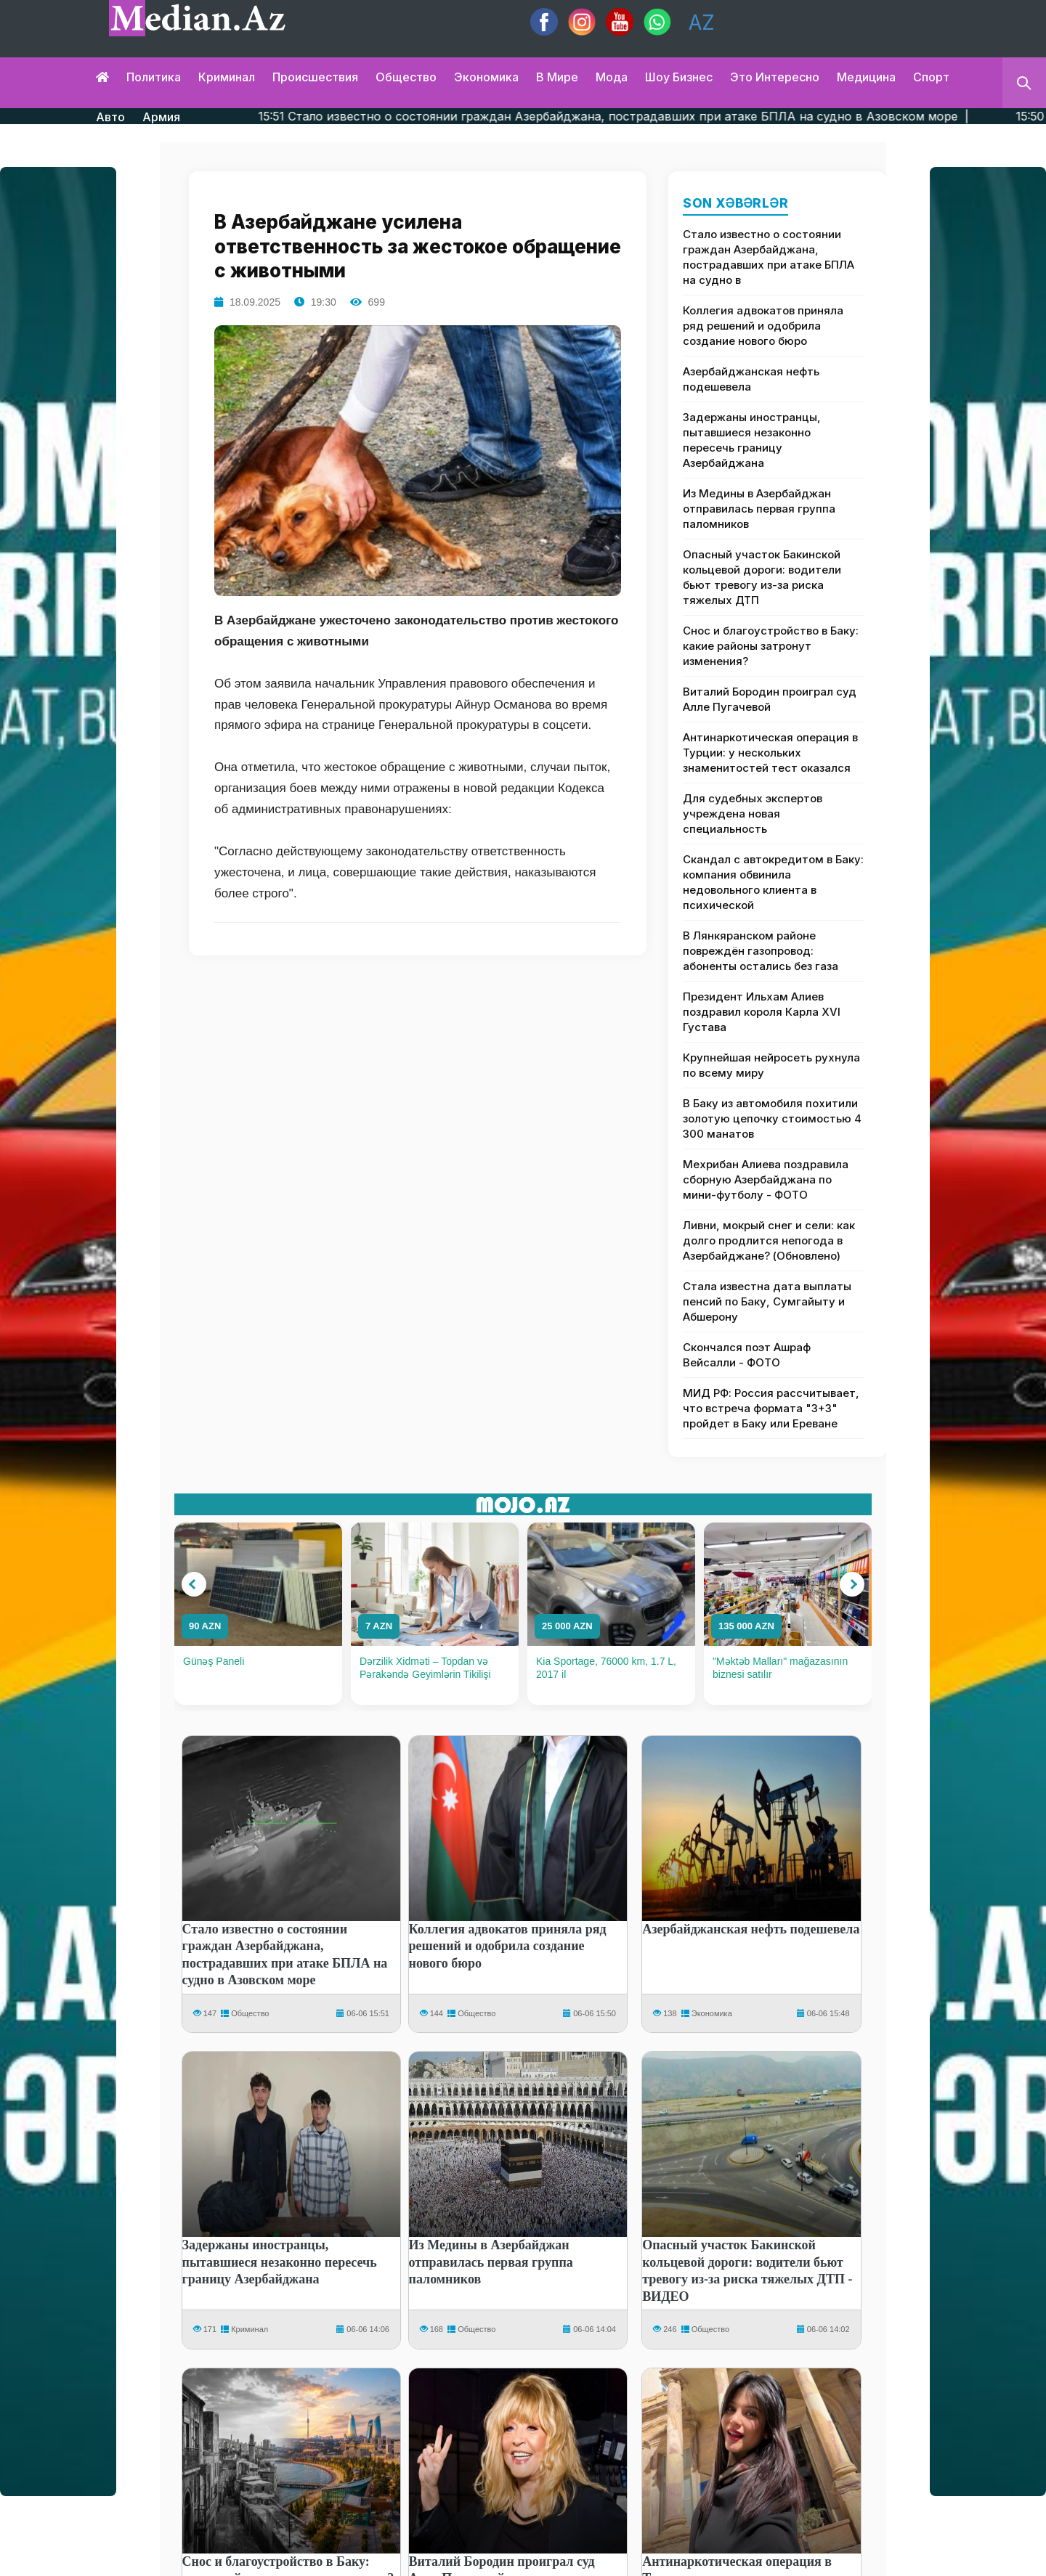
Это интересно (774, 77)
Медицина (866, 77)
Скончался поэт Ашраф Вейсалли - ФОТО (747, 1354)
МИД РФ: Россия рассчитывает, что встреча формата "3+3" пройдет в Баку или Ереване (771, 1408)
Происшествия (315, 77)
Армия (161, 117)
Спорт (931, 77)
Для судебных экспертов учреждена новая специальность (752, 813)
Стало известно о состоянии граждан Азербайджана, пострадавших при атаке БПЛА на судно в (768, 257)
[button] (194, 1584)
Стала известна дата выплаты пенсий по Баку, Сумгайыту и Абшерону (767, 1301)
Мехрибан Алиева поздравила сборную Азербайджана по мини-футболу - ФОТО (765, 1179)
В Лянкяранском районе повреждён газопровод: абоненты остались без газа (760, 951)
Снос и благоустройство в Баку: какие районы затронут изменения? (771, 646)
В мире (557, 77)
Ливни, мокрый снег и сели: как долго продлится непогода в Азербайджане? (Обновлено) (769, 1240)
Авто (110, 117)
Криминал (226, 77)
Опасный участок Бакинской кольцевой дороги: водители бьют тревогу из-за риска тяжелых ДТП (762, 577)
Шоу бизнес (679, 77)
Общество (406, 77)
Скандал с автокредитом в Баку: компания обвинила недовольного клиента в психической (773, 882)
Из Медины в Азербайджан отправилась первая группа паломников (759, 508)
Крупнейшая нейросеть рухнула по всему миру (771, 1065)
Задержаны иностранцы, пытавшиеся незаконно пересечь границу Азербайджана (752, 440)
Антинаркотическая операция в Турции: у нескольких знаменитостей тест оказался (770, 752)
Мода (612, 77)
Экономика (486, 77)
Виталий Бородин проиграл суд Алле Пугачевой (769, 699)
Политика (153, 77)
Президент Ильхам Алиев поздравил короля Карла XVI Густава (761, 1012)
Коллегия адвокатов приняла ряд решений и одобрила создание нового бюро (763, 325)
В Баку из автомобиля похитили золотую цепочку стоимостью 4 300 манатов (772, 1118)
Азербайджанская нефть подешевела (751, 379)
